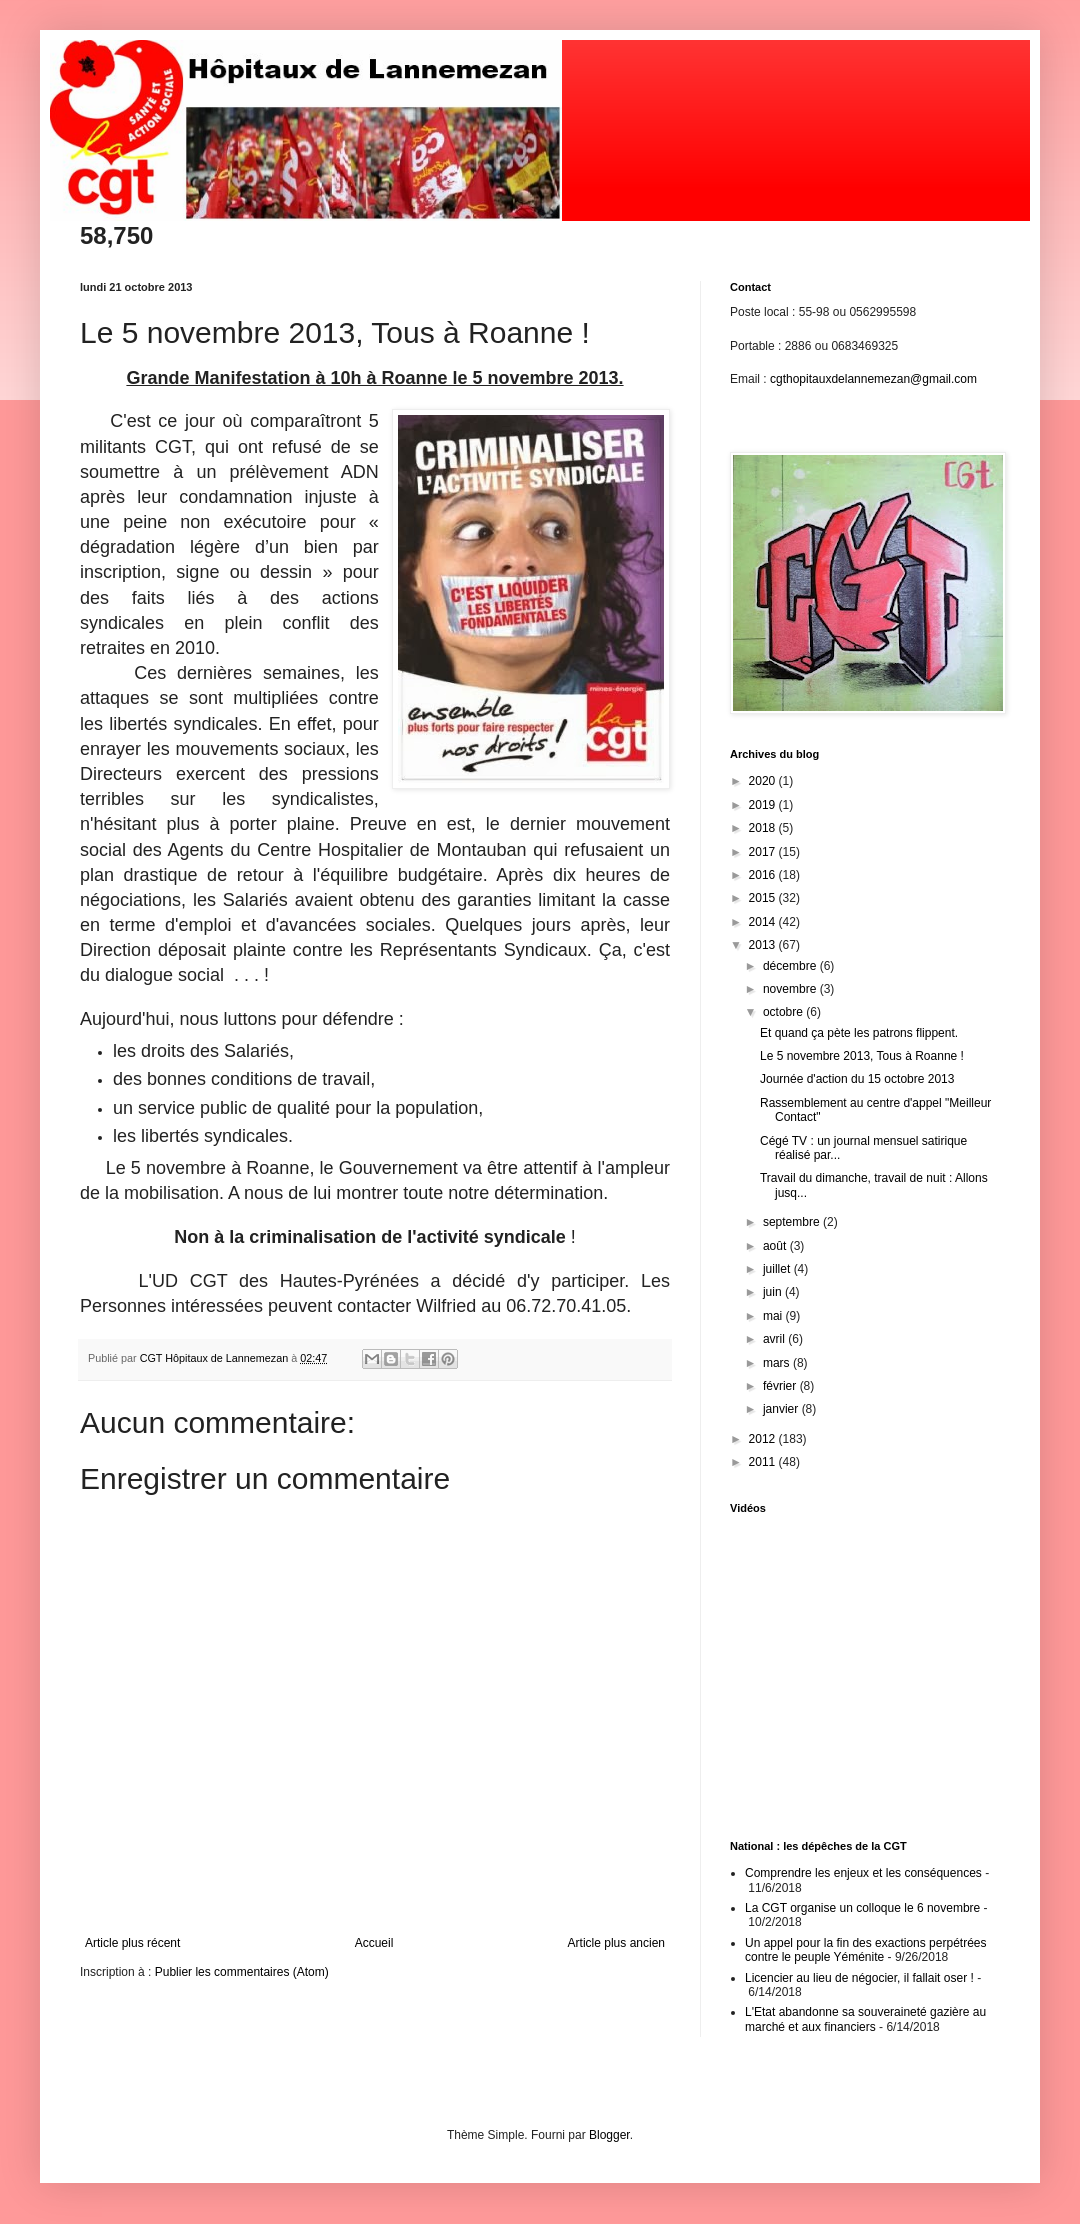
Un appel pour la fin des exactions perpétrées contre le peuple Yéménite (865, 1950)
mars (778, 1363)
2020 (764, 781)
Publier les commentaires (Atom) (242, 1972)
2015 (764, 898)
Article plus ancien (616, 1943)
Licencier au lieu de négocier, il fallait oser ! (859, 1978)
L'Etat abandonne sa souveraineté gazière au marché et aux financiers (865, 2019)
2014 (764, 922)
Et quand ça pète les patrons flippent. (859, 1033)
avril (775, 1339)
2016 (764, 875)
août (776, 1246)
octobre (784, 1012)
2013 (764, 945)
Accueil (374, 1943)
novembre (791, 989)
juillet (778, 1269)
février (781, 1386)
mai (774, 1316)
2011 (764, 1462)
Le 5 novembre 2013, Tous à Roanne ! (862, 1056)
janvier (782, 1409)
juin (774, 1292)
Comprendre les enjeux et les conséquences (863, 1873)
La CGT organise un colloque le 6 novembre (862, 1908)
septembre (793, 1222)
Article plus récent (132, 1943)
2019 (764, 805)
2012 (764, 1439)
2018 (764, 828)
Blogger (609, 2135)
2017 (764, 852)
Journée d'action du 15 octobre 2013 (857, 1079)
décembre (791, 966)
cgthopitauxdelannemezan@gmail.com (873, 379)
